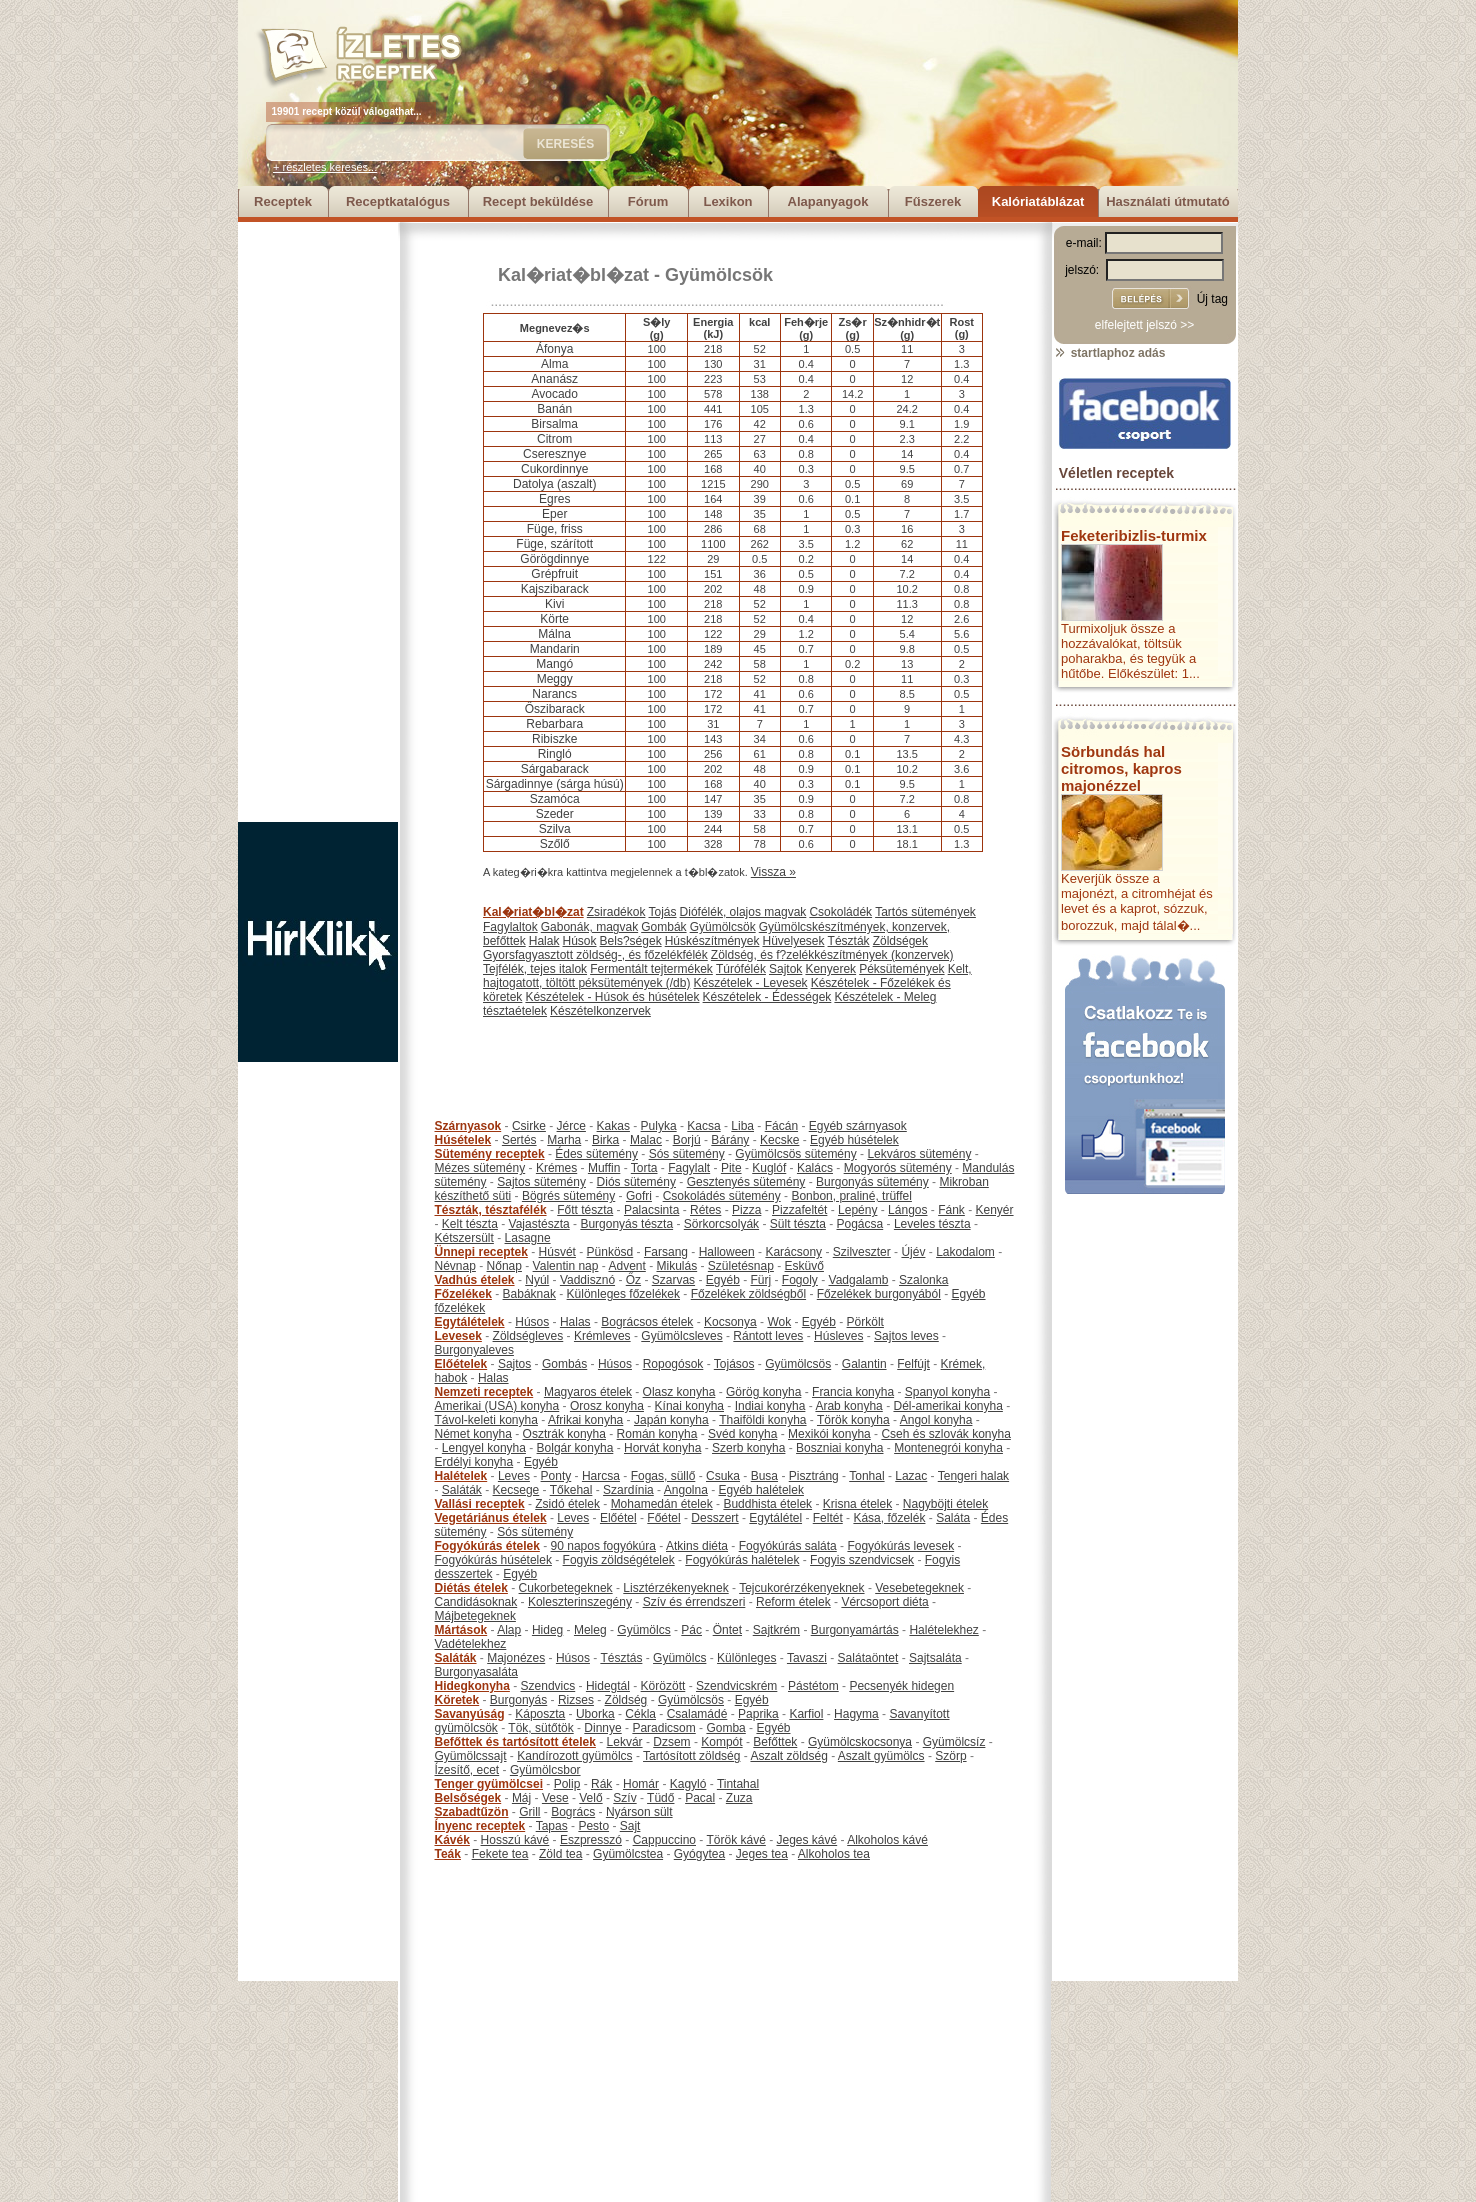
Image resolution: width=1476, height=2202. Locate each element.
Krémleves (602, 1336)
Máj (521, 1798)
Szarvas (673, 1280)
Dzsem (671, 1742)
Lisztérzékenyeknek (675, 1588)
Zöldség (626, 1700)
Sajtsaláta (935, 1658)
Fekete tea (500, 1854)
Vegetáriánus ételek (491, 1518)
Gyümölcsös (798, 1364)
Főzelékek (463, 1294)
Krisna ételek (857, 1504)
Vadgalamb (859, 1280)
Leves (514, 1476)
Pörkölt (865, 1322)
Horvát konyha (662, 1448)
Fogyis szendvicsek (862, 1560)
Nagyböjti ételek (945, 1504)
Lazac (911, 1476)
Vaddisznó (587, 1280)
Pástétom (813, 1686)
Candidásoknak (476, 1602)
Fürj (760, 1280)
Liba (742, 1126)
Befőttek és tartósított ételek (515, 1742)
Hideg (547, 1630)
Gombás (564, 1364)
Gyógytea (699, 1854)
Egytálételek (470, 1322)
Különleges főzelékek (623, 1294)
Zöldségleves (528, 1336)
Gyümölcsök (719, 275)
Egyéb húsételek (854, 1140)
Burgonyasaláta (476, 1672)
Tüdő (660, 1798)
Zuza (739, 1798)
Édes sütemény (596, 1154)
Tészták (849, 941)
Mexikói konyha (829, 1434)
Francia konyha (853, 1392)
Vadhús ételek (475, 1280)
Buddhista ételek (767, 1504)
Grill (529, 1812)
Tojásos (734, 1364)
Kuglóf (769, 1168)
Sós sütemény (687, 1154)
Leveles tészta (932, 1224)
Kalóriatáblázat (1038, 201)
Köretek (457, 1700)
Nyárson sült (639, 1812)
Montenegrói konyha (948, 1448)
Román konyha (657, 1434)
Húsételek (463, 1140)
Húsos (532, 1322)
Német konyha (473, 1434)
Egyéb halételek (761, 1490)
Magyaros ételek (588, 1392)
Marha (564, 1140)
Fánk (951, 1210)
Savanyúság (470, 1714)
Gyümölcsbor (545, 1770)
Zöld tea (560, 1854)
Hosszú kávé (515, 1840)
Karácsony (793, 1252)
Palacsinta (651, 1210)
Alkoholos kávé (887, 1840)
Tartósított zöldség (691, 1756)
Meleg (590, 1630)
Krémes (556, 1168)
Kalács (815, 1168)
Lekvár (625, 1742)
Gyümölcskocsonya (860, 1742)
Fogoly (800, 1280)
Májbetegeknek (475, 1616)
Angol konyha (936, 1420)
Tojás (663, 912)
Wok (779, 1322)
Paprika (758, 1714)
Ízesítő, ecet (467, 1770)
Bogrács (573, 1812)
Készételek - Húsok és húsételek (612, 997)
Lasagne (528, 1238)
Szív (624, 1798)
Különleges (746, 1658)
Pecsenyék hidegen (901, 1686)
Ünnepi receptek (481, 1252)
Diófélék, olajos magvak (743, 912)
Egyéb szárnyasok (858, 1126)
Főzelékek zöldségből (748, 1294)
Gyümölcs (643, 1630)
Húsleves (838, 1336)
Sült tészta (798, 1224)
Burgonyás (518, 1700)
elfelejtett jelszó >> (1144, 325)
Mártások (461, 1630)
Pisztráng (814, 1476)
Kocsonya (730, 1322)
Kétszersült (464, 1238)
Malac (646, 1140)
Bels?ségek (631, 941)
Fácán (781, 1126)
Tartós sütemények (925, 912)
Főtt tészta (585, 1210)
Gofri (639, 1196)
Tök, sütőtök (540, 1728)
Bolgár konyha (575, 1448)
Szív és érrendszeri (694, 1602)
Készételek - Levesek (751, 983)
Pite (731, 1168)
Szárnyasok (468, 1126)
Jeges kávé (806, 1840)
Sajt (630, 1826)
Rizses (576, 1700)
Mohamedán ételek (662, 1504)
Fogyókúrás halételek (742, 1560)
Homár (641, 1784)
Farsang (666, 1252)
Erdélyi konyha (474, 1462)
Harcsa (601, 1476)
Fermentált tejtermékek (651, 969)
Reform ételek (793, 1602)
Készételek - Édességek (767, 997)
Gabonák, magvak (589, 927)
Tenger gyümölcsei (489, 1784)
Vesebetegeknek (919, 1588)
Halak (544, 941)
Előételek (461, 1364)
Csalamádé (697, 1714)
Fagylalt (689, 1168)
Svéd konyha (742, 1434)
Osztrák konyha (564, 1434)
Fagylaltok (510, 927)
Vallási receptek (480, 1504)
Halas (575, 1322)
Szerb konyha (748, 1448)
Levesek (458, 1336)
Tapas (552, 1826)
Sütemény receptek (490, 1154)
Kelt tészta (470, 1224)
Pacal (700, 1798)
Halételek (461, 1476)
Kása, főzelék (889, 1518)
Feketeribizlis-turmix (1134, 535)
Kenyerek (830, 969)
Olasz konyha (679, 1392)
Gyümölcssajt (471, 1756)
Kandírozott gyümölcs (574, 1756)
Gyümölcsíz (954, 1742)
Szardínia (628, 1490)
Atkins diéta (697, 1546)
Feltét (828, 1518)
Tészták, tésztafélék (491, 1210)
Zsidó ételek (567, 1504)
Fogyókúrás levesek (900, 1546)
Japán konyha (671, 1420)
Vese (555, 1798)
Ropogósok (673, 1364)
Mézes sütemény (480, 1168)
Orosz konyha (607, 1406)
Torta (644, 1168)
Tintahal (738, 1784)
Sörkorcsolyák (721, 1224)
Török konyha (853, 1420)
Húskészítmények (712, 941)
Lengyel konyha (484, 1448)
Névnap (455, 1266)
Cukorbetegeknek (566, 1588)
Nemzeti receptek (484, 1392)
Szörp (950, 1756)
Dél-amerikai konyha (947, 1406)
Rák (601, 1784)
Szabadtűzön (472, 1812)
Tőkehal (571, 1490)
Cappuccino (664, 1840)
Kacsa (703, 1126)
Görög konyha (763, 1392)
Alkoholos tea (834, 1854)
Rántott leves (768, 1336)
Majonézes (516, 1658)
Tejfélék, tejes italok (535, 969)
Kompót (721, 1742)
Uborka (595, 1714)
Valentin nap (566, 1266)
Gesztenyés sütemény (746, 1182)
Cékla (640, 1714)
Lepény (857, 1210)
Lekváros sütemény (919, 1154)
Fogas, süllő (663, 1476)
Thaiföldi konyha (762, 1420)
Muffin (604, 1168)
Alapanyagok (828, 201)
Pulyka (659, 1126)
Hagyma (856, 1714)
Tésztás (621, 1658)
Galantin (864, 1364)
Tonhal (866, 1476)
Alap (509, 1630)
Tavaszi (807, 1658)
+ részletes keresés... (325, 167)
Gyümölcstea (628, 1854)
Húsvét (557, 1252)
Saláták (462, 1490)
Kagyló (688, 1784)
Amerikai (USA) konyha (497, 1406)
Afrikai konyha (585, 1420)
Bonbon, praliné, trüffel (851, 1196)
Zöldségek (900, 941)
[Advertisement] (318, 522)
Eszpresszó (591, 1840)
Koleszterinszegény (580, 1602)
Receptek (283, 201)
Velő (590, 1798)
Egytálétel (775, 1518)
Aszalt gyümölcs (881, 1756)
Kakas (613, 1126)
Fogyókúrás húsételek (493, 1560)
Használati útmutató (1168, 201)
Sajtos (514, 1364)
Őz (633, 1280)
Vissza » (773, 872)
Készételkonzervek (600, 1011)
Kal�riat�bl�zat (573, 275)
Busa (764, 1476)
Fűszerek (933, 201)
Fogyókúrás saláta (788, 1546)
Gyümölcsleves (681, 1336)
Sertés (519, 1140)
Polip (567, 1784)
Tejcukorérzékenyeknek (801, 1588)
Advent (626, 1266)
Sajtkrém (776, 1630)
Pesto (593, 1826)
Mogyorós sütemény (898, 1168)
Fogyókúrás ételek (487, 1546)
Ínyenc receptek (480, 1826)
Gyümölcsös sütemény (795, 1154)
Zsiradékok (616, 912)
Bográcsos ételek (647, 1322)
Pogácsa (860, 1224)
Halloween (727, 1252)
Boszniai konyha (839, 1448)
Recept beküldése (538, 201)
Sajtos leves (906, 1336)
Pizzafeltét (799, 1210)
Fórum (648, 201)
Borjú (687, 1140)
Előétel (618, 1518)
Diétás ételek (471, 1588)
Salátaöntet (868, 1658)
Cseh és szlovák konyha (945, 1434)
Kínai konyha (689, 1406)
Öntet (727, 1630)
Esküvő (804, 1266)
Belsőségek (468, 1798)
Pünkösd (610, 1252)
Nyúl (537, 1280)
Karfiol (806, 1714)
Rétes (705, 1210)
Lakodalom (965, 1252)
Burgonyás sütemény (872, 1182)
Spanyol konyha (947, 1392)
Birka (605, 1140)
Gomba (725, 1728)
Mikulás (676, 1266)
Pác (691, 1630)
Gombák (663, 927)
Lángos (907, 1210)
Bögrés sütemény (568, 1196)
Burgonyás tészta (626, 1224)
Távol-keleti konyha (486, 1420)
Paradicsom (663, 1728)
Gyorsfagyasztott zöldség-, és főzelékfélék (595, 955)
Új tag (1212, 299)
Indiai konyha (770, 1406)
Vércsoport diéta (884, 1602)
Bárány (730, 1140)
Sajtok (785, 969)
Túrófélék (741, 969)
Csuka (723, 1476)
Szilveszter (862, 1252)
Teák (448, 1854)
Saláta (953, 1518)
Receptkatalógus (398, 201)
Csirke (529, 1126)
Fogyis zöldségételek (619, 1560)
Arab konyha (848, 1406)
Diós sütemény (636, 1182)
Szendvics (548, 1686)
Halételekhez (943, 1630)
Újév (913, 1252)
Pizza (746, 1210)
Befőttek (775, 1742)
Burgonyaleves (474, 1350)
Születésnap (741, 1266)
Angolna (686, 1490)
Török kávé (735, 1840)
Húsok (580, 941)
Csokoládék (840, 912)
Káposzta (540, 1714)
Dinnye (602, 1728)
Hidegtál (608, 1686)
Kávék (452, 1840)
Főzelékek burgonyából (879, 1294)
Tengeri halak (973, 1476)
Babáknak (529, 1294)
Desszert (714, 1518)
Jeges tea (762, 1854)
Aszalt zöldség (788, 1756)
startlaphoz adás (1109, 353)
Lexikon (727, 201)
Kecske (779, 1140)
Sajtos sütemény (541, 1182)
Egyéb (723, 1280)
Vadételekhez (471, 1644)
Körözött (663, 1686)
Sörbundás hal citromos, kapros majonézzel (1121, 768)
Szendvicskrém (736, 1686)
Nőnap (504, 1266)
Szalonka (923, 1280)
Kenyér (995, 1210)
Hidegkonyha (472, 1686)
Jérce (571, 1126)
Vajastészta (539, 1224)
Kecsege (516, 1490)
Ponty (556, 1476)
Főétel (663, 1518)
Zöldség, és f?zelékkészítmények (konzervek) (832, 955)
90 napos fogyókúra (603, 1546)
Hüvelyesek (793, 941)
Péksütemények (901, 969)
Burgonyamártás (855, 1630)
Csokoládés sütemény (722, 1196)
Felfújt (913, 1364)
